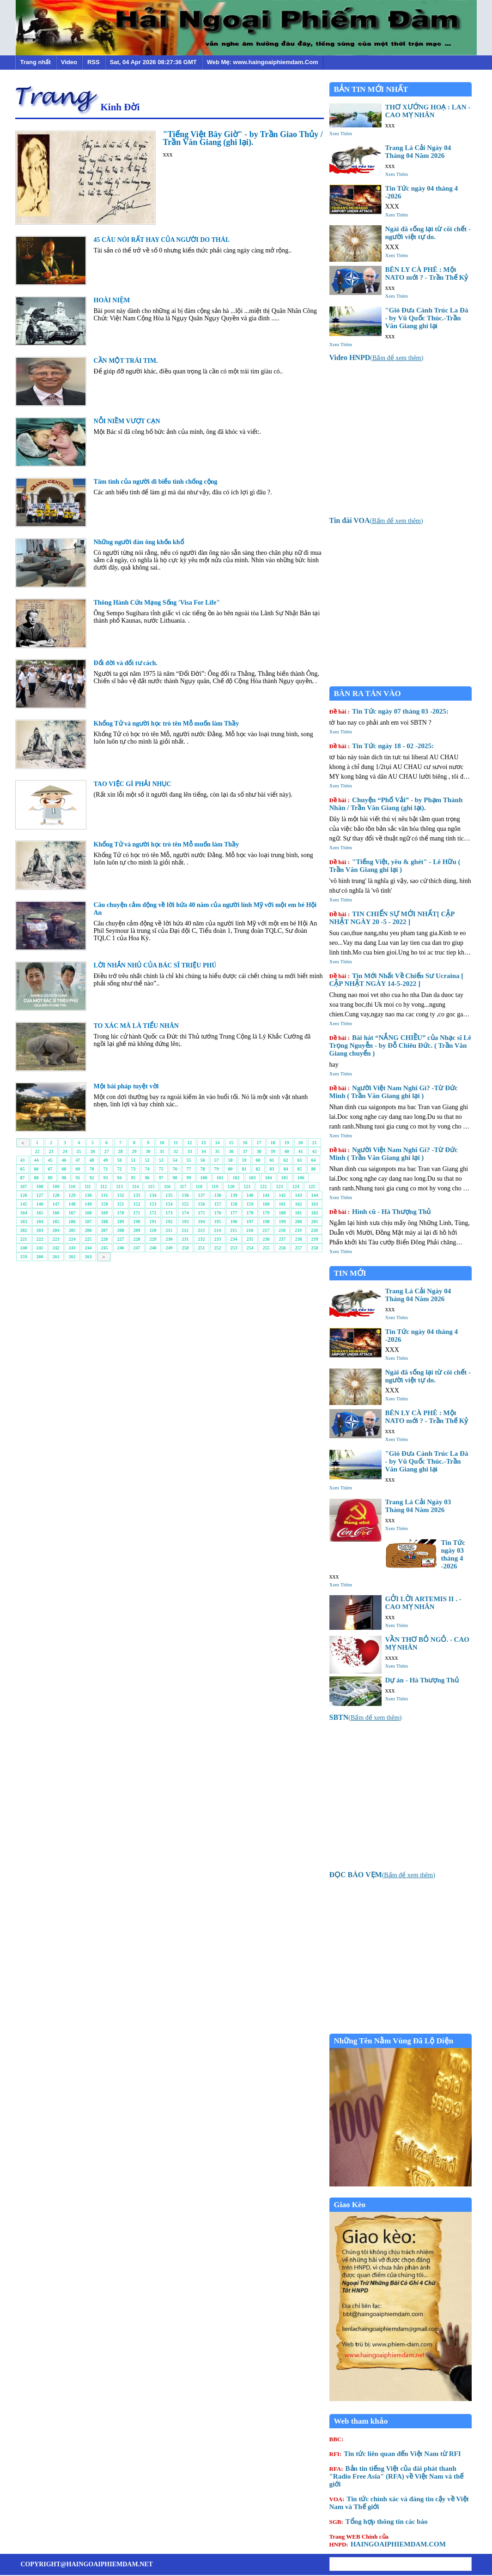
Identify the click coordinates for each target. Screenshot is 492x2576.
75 (161, 1168)
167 (72, 1212)
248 (153, 1247)
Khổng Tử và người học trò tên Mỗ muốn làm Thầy (166, 723)
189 (120, 1221)
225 (88, 1239)
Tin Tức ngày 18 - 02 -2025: (381, 746)
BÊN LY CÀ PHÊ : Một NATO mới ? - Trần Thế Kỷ (426, 273)
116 (167, 1186)
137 (201, 1195)
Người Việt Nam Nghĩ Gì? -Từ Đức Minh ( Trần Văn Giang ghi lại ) (393, 1091)
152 (137, 1204)
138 (217, 1195)
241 (39, 1247)
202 (23, 1230)
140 (250, 1195)
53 (161, 1160)
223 (56, 1239)
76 (175, 1168)
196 (234, 1221)
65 (22, 1168)
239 (314, 1239)
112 (103, 1186)
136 (185, 1195)
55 (189, 1160)
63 (300, 1160)
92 (92, 1177)
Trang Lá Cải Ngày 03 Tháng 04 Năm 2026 (418, 1505)
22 (37, 1151)
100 (203, 1177)
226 (104, 1239)
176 (217, 1212)
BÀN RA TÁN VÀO (367, 693)
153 (153, 1204)
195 (217, 1221)
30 (148, 1151)
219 (298, 1230)
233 (217, 1239)
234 (234, 1239)
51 (133, 1160)
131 (104, 1195)
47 (78, 1160)
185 (56, 1221)
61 (272, 1160)
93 (105, 1177)
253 (234, 1247)
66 (36, 1168)
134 (153, 1195)
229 (153, 1239)
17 (259, 1142)
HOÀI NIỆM (112, 300)
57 (216, 1160)
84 (286, 1168)
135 (169, 1195)
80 (230, 1168)
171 (137, 1212)
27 (106, 1151)
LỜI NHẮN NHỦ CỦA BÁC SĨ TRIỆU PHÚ (155, 965)
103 (252, 1177)
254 (250, 1247)
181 (298, 1212)
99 (189, 1177)
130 (88, 1195)
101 (220, 1177)
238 (298, 1239)
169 (104, 1212)
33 (190, 1151)
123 (279, 1186)
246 (120, 1247)
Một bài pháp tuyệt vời (126, 1086)
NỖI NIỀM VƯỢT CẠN (127, 421)
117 (183, 1186)
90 (64, 1177)
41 (300, 1151)
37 (245, 1151)
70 (92, 1168)
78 (202, 1168)
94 (119, 1177)
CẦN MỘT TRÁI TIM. (126, 360)
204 (56, 1230)
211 (169, 1230)
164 (23, 1212)
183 (23, 1221)
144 (314, 1195)
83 (272, 1168)
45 (50, 1160)
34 (203, 1151)
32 (176, 1151)
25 (79, 1151)
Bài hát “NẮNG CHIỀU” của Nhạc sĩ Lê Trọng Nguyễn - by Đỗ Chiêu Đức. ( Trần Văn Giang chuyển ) (400, 1045)
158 (234, 1204)
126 (23, 1195)
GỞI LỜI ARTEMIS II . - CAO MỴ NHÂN (423, 1602)
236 (266, 1239)
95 (133, 1177)
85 (300, 1168)
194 (201, 1221)
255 (266, 1247)
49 (105, 1160)
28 (120, 1151)
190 (137, 1221)
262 (72, 1256)
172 (153, 1212)
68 (64, 1168)
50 (119, 1160)
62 (286, 1160)
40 (287, 1151)
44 (36, 1160)
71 (105, 1168)
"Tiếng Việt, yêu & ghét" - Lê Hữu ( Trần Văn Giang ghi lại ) (395, 865)
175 (201, 1212)
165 (39, 1212)
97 (161, 1177)
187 (88, 1221)
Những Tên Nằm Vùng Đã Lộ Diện (394, 2040)
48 (92, 1160)
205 (72, 1230)
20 (300, 1142)
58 (230, 1160)
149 (88, 1204)
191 (153, 1221)
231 (185, 1239)
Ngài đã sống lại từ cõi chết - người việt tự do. (428, 232)
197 (250, 1221)
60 (258, 1160)
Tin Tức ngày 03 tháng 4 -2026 (453, 1554)
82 (258, 1168)
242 (56, 1247)
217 (265, 1230)
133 (137, 1195)
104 (268, 1177)
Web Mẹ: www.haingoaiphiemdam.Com (262, 62)
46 (64, 1160)
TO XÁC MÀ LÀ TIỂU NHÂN (136, 1025)
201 (314, 1221)
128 (56, 1195)
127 (39, 1195)
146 (39, 1204)
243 (72, 1247)
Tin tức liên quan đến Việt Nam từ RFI (395, 2453)
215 (233, 1230)
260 (39, 1256)
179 (266, 1212)
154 (169, 1204)
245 (104, 1247)
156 (201, 1204)
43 (22, 1160)
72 (119, 1168)
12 (190, 1142)
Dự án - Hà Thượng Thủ (422, 1680)
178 (250, 1212)
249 (169, 1247)
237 (282, 1239)
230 (169, 1239)
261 (56, 1256)
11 (176, 1142)
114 (135, 1186)
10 (162, 1142)
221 (23, 1239)
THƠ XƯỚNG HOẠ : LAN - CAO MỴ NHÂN (428, 111)
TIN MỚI (350, 1273)
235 (250, 1239)
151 (120, 1204)
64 (313, 1160)
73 (133, 1168)
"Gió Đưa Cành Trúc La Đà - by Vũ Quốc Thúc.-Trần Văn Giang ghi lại (426, 318)
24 (65, 1151)
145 (23, 1204)
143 (298, 1195)
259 (23, 1256)
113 (119, 1186)
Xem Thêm (340, 133)
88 (36, 1177)
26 (93, 1151)
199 (282, 1221)
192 (169, 1221)
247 (137, 1247)
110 (72, 1186)
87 (22, 1177)
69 (78, 1168)
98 (175, 1177)
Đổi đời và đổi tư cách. (126, 663)
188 (104, 1221)
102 (236, 1177)
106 (301, 1177)
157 (217, 1204)
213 (201, 1230)
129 (72, 1195)
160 (266, 1204)
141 (266, 1195)
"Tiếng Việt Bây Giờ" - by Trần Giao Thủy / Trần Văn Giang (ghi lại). (243, 138)
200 (298, 1221)
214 (217, 1230)
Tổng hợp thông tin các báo (378, 2521)
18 (273, 1142)
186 (72, 1221)
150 (104, 1204)
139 (234, 1195)
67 (50, 1168)
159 (250, 1204)
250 (185, 1247)
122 (263, 1186)
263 (88, 1256)
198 (266, 1221)
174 (185, 1212)
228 (137, 1239)
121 (246, 1186)
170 (120, 1212)
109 (56, 1186)
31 (162, 1151)
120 (230, 1186)
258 (314, 1247)
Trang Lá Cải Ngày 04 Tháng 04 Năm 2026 (418, 151)
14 (217, 1142)
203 (39, 1230)
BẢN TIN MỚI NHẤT (371, 89)
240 (23, 1247)
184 (39, 1221)
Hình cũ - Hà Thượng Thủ (380, 1211)
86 (313, 1168)
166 (56, 1212)
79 (216, 1168)
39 (273, 1151)
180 (282, 1212)
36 (231, 1151)
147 (56, 1204)
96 (147, 1177)
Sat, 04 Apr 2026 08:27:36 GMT (153, 62)
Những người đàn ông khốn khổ (139, 542)
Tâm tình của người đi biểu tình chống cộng (156, 481)
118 (199, 1186)
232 (201, 1239)
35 (217, 1151)
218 (282, 1230)
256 (282, 1247)
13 (203, 1142)
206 (88, 1230)
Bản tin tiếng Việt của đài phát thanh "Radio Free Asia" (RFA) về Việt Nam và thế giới (396, 2476)
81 (244, 1168)
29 (134, 1151)
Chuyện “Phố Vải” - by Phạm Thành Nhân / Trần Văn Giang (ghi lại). (396, 803)
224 (72, 1239)
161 (282, 1204)
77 (189, 1168)
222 (39, 1239)
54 (175, 1160)
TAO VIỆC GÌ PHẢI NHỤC (132, 784)
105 (284, 1177)
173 (169, 1212)
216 (249, 1230)
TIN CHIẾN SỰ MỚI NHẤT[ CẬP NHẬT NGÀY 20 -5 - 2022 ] (392, 917)
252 (217, 1247)
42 (314, 1151)
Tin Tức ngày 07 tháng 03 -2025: (389, 711)
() (376, 357)
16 (245, 1142)
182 (314, 1212)
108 (39, 1186)
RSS (93, 62)
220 (314, 1230)
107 (23, 1186)
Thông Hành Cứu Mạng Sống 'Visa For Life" (157, 602)
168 (88, 1212)
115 (151, 1186)
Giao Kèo (349, 2204)
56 (202, 1160)
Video (69, 62)
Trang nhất (35, 62)
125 (311, 1186)
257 (298, 1247)
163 (314, 1204)
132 (120, 1195)
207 (104, 1230)
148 (72, 1204)
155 (185, 1204)
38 (259, 1151)
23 (51, 1151)
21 (314, 1142)
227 (120, 1239)
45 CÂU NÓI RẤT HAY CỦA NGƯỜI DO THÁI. (162, 239)
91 (78, 1177)
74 (147, 1168)
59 (244, 1160)
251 (201, 1247)
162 (298, 1204)
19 (287, 1142)
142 (282, 1195)
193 (185, 1221)
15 (231, 1142)
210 (153, 1230)
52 (147, 1160)
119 (215, 1186)
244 (88, 1247)
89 (50, 1177)
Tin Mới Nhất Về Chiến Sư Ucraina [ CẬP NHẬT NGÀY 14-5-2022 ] (396, 979)
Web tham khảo (361, 2421)
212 (185, 1230)
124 (295, 1186)
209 (137, 1230)
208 (120, 1230)
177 (234, 1212)
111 (88, 1186)
